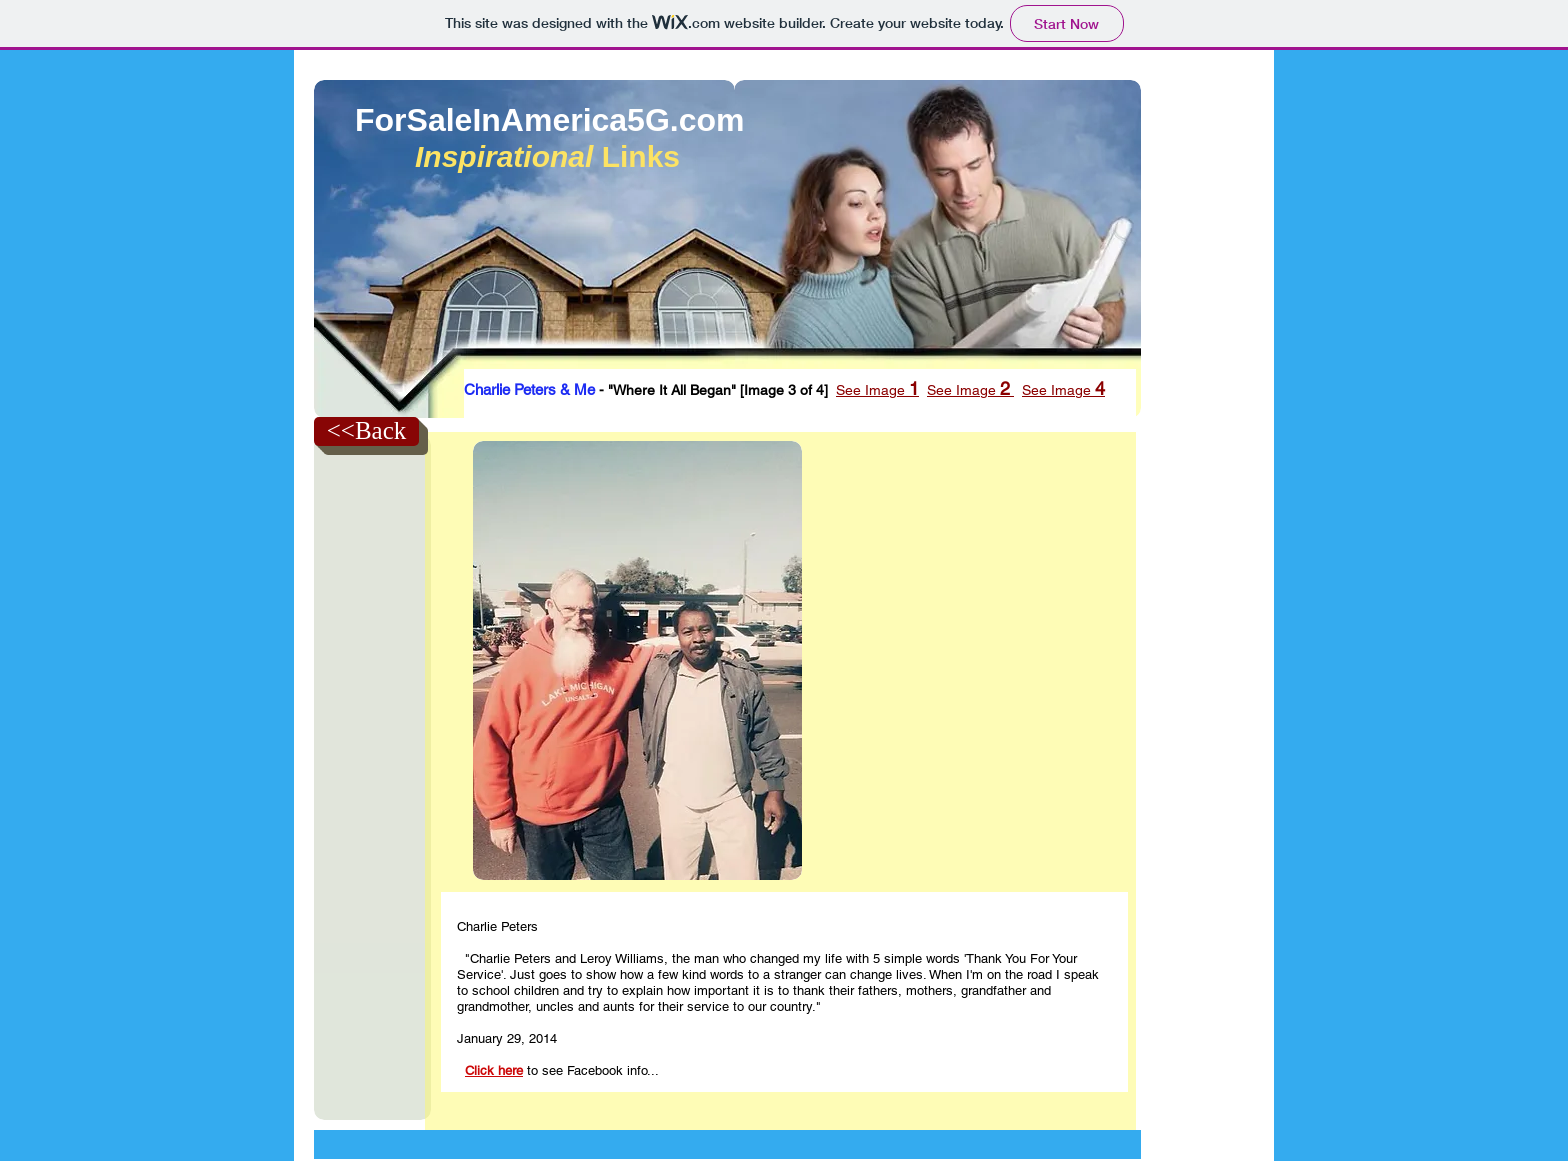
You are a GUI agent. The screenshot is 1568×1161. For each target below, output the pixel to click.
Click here (494, 1070)
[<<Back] (366, 431)
